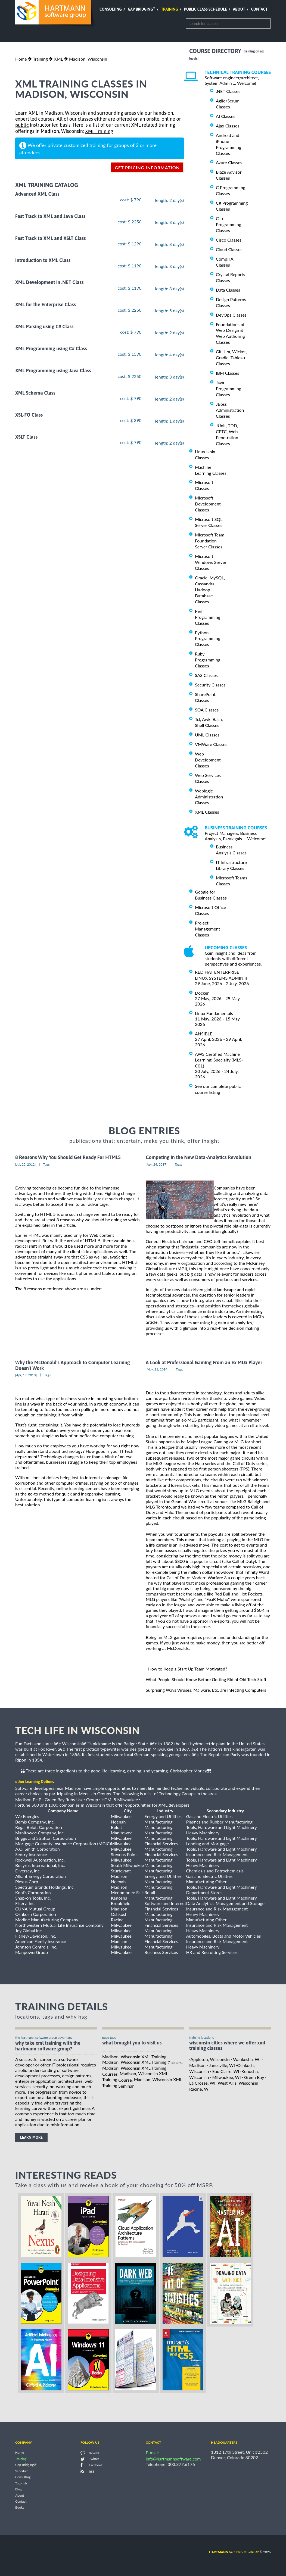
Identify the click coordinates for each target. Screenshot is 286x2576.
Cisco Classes (228, 239)
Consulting (111, 9)
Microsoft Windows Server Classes (210, 562)
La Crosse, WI (202, 2082)
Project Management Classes (207, 928)
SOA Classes (207, 709)
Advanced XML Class (37, 194)
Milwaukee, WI (226, 2076)
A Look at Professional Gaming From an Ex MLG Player (204, 1362)
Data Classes (228, 289)
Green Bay (254, 2076)
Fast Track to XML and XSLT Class (50, 238)
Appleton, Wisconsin (210, 2059)
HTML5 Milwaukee (119, 1799)
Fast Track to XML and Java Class (50, 216)
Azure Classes (229, 162)
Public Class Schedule (205, 9)
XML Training (99, 131)
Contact (259, 9)
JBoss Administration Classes (230, 410)
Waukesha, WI (246, 2059)
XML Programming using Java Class (53, 371)
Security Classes (210, 684)
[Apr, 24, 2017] (156, 1164)
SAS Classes (206, 675)
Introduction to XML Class (42, 260)
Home (21, 58)
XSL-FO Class (29, 415)
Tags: (46, 1164)
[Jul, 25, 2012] (25, 1164)
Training (169, 9)
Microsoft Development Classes (208, 503)
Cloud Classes (229, 249)
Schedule (21, 2471)
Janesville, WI (222, 2065)
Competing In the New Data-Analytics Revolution (198, 1157)
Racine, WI (199, 2088)
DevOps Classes (231, 314)
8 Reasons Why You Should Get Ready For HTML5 (68, 1157)
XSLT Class (26, 437)
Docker (202, 992)
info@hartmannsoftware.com (173, 2458)
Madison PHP (28, 1799)
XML (58, 58)
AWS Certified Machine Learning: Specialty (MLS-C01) (219, 1059)
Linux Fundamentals (214, 1013)
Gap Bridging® (25, 2465)
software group (234, 2552)
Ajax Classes (227, 125)
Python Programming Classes (207, 638)
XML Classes (207, 811)
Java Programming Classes (228, 388)
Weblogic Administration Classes (209, 796)
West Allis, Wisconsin (238, 2082)
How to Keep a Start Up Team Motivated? (187, 1668)
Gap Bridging (141, 9)
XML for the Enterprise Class (45, 304)
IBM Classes (227, 373)
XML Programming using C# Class (51, 348)
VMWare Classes (211, 744)
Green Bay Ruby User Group (71, 1799)
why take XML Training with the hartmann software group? (47, 2046)
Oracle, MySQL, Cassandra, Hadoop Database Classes (210, 589)
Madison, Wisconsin (88, 58)
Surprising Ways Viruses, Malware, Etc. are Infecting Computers (206, 1690)
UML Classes (207, 734)
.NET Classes (228, 91)
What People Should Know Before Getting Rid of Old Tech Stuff (206, 1679)
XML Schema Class (35, 393)
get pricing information (147, 167)
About (239, 9)
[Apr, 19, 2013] (26, 1375)
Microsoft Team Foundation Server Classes (209, 540)
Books (19, 2508)
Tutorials (21, 2483)
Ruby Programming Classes (207, 659)
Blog (18, 2489)
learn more (31, 2137)
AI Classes (225, 116)
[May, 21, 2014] (157, 1369)
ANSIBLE (203, 1033)
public (22, 125)
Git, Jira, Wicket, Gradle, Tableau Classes (231, 357)
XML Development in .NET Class (49, 282)
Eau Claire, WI (225, 2071)
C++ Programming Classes (228, 224)
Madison (197, 2065)
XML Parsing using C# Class (44, 326)
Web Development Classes (208, 759)
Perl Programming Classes (207, 617)
